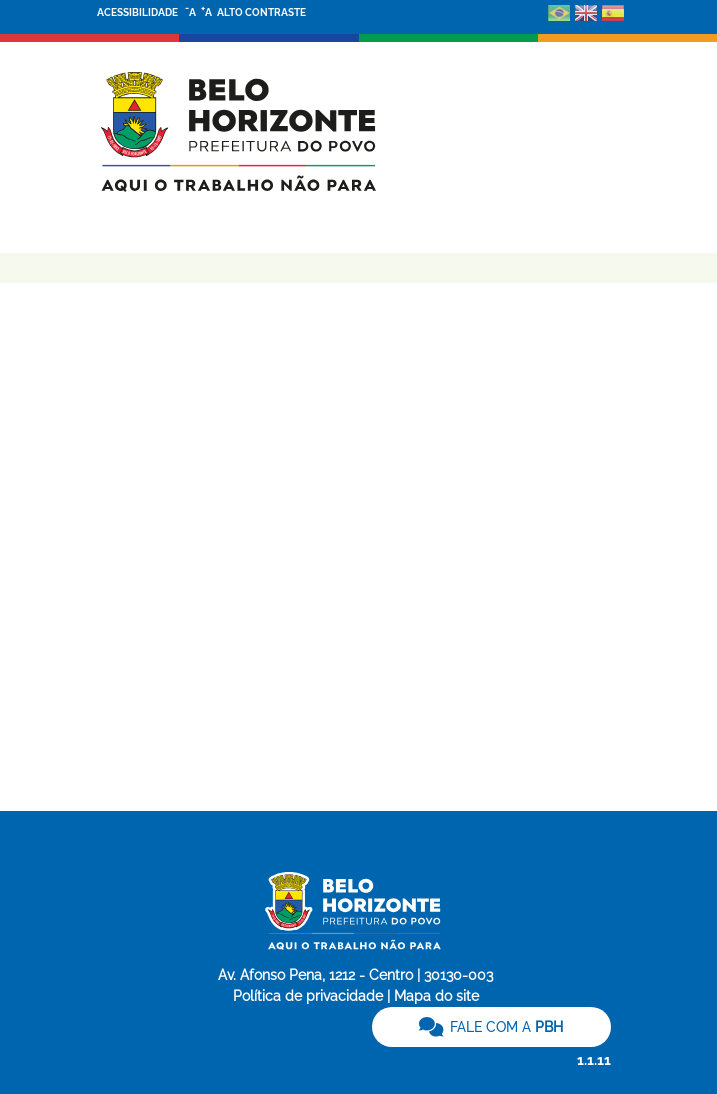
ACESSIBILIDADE (138, 12)
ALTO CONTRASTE (261, 12)
